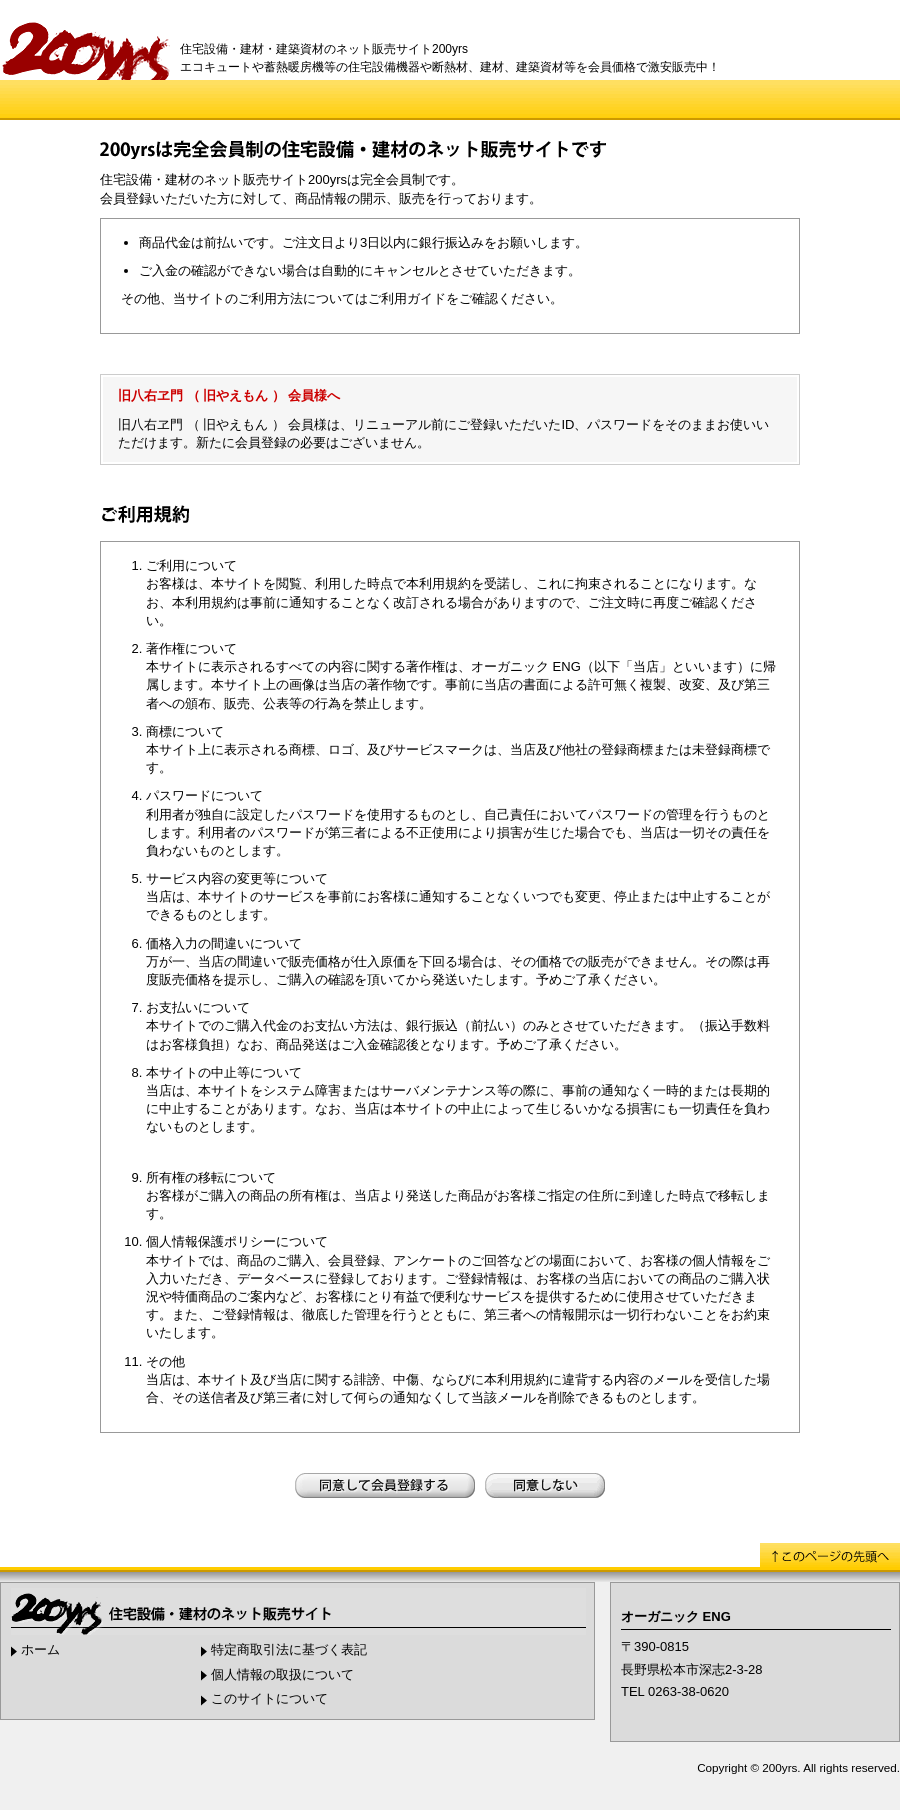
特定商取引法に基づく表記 (289, 1649)
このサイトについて (269, 1698)
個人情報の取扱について (282, 1674)
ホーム (40, 1649)
